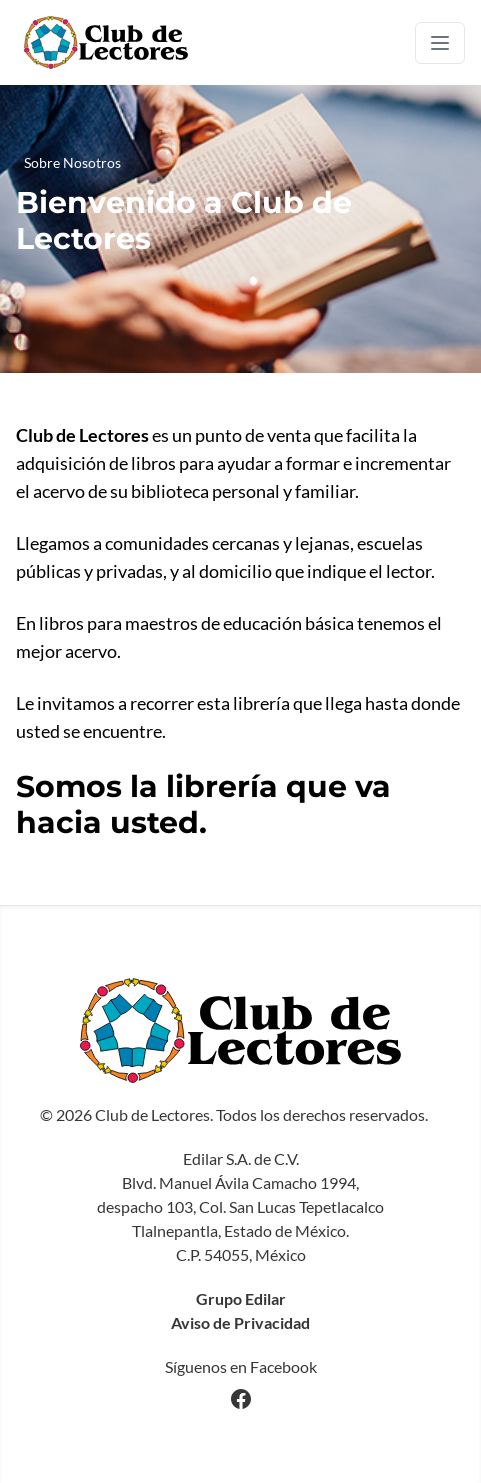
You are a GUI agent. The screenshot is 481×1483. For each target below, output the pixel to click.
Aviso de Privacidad (240, 1322)
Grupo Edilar (241, 1298)
